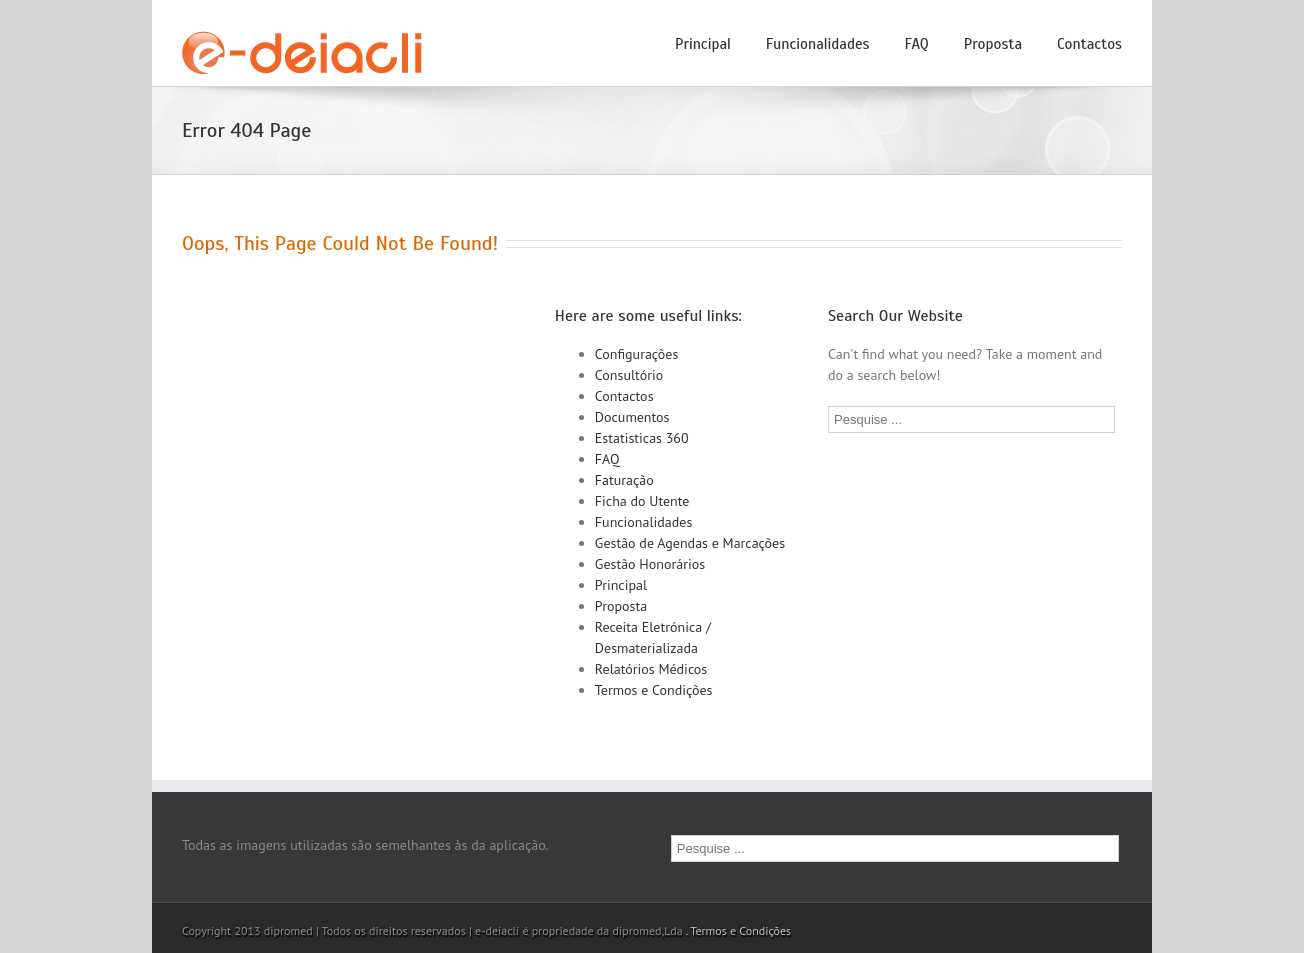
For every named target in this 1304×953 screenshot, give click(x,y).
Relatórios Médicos (651, 669)
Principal (703, 44)
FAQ (917, 44)
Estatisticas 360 (642, 438)
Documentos (632, 417)
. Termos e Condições (738, 930)
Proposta (993, 44)
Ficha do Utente (642, 501)
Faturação (624, 480)
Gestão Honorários (650, 564)
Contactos (1089, 44)
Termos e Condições (654, 690)
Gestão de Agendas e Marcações (690, 543)
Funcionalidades (818, 44)
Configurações (637, 354)
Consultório (629, 375)
